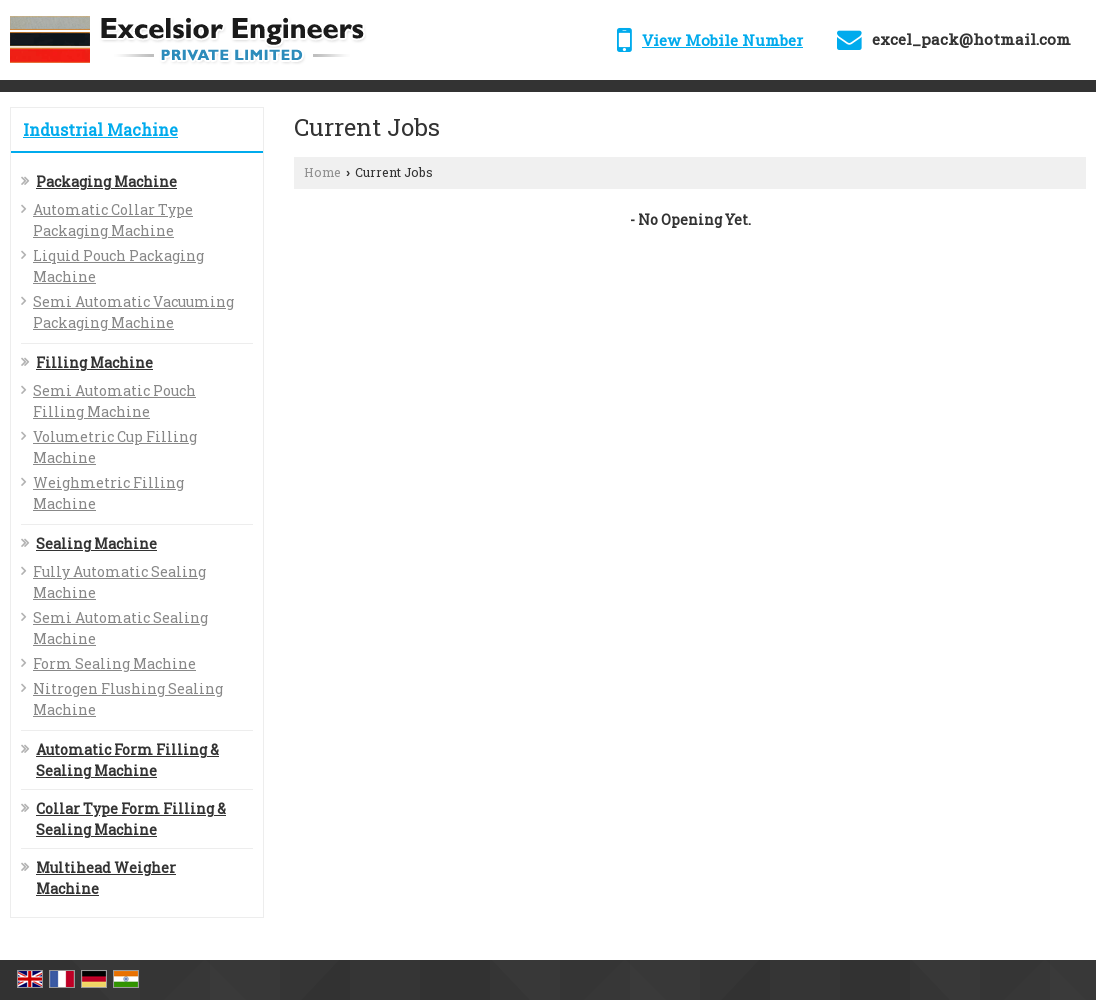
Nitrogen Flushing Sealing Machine (128, 699)
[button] (722, 40)
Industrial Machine (100, 129)
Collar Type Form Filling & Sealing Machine (131, 819)
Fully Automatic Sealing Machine (119, 582)
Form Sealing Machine (114, 663)
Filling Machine (94, 362)
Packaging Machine (106, 181)
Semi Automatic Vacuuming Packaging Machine (133, 312)
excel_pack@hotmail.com (971, 39)
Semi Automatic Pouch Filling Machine (114, 401)
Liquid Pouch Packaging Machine (118, 266)
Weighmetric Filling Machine (108, 493)
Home (322, 172)
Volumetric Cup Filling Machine (115, 447)
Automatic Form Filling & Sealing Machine (127, 760)
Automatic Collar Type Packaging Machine (113, 220)
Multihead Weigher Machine (106, 878)
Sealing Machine (96, 543)
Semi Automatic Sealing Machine (120, 628)
